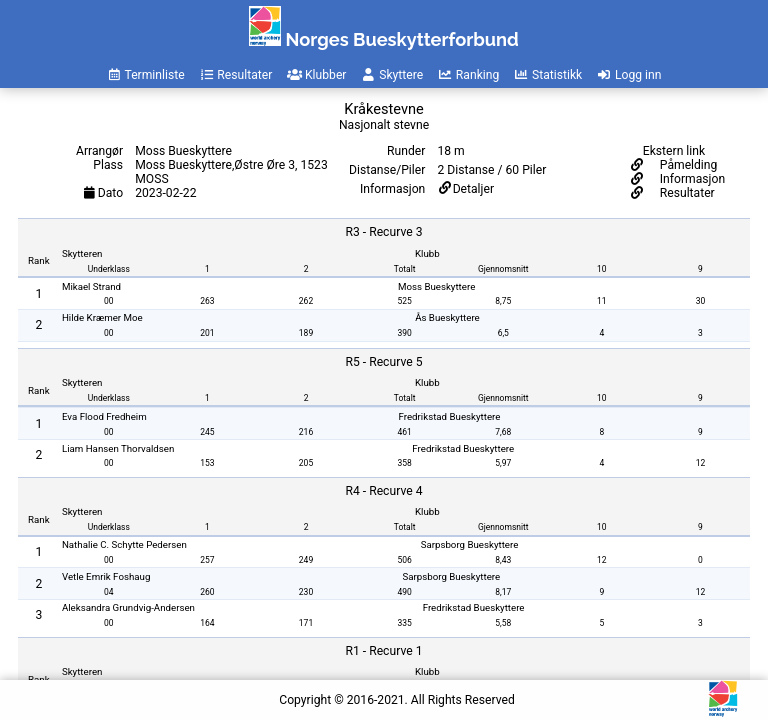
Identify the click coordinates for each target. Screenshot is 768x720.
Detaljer (473, 189)
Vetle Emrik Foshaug (106, 576)
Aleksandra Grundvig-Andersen (128, 607)
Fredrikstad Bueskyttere (450, 416)
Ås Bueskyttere (447, 317)
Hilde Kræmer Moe (102, 317)
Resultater (686, 193)
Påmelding (687, 165)
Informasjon (691, 179)
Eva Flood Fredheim (104, 416)
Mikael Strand (91, 286)
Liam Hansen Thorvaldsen (118, 448)
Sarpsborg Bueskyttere (470, 544)
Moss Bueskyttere (436, 286)
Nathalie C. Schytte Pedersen (124, 544)
